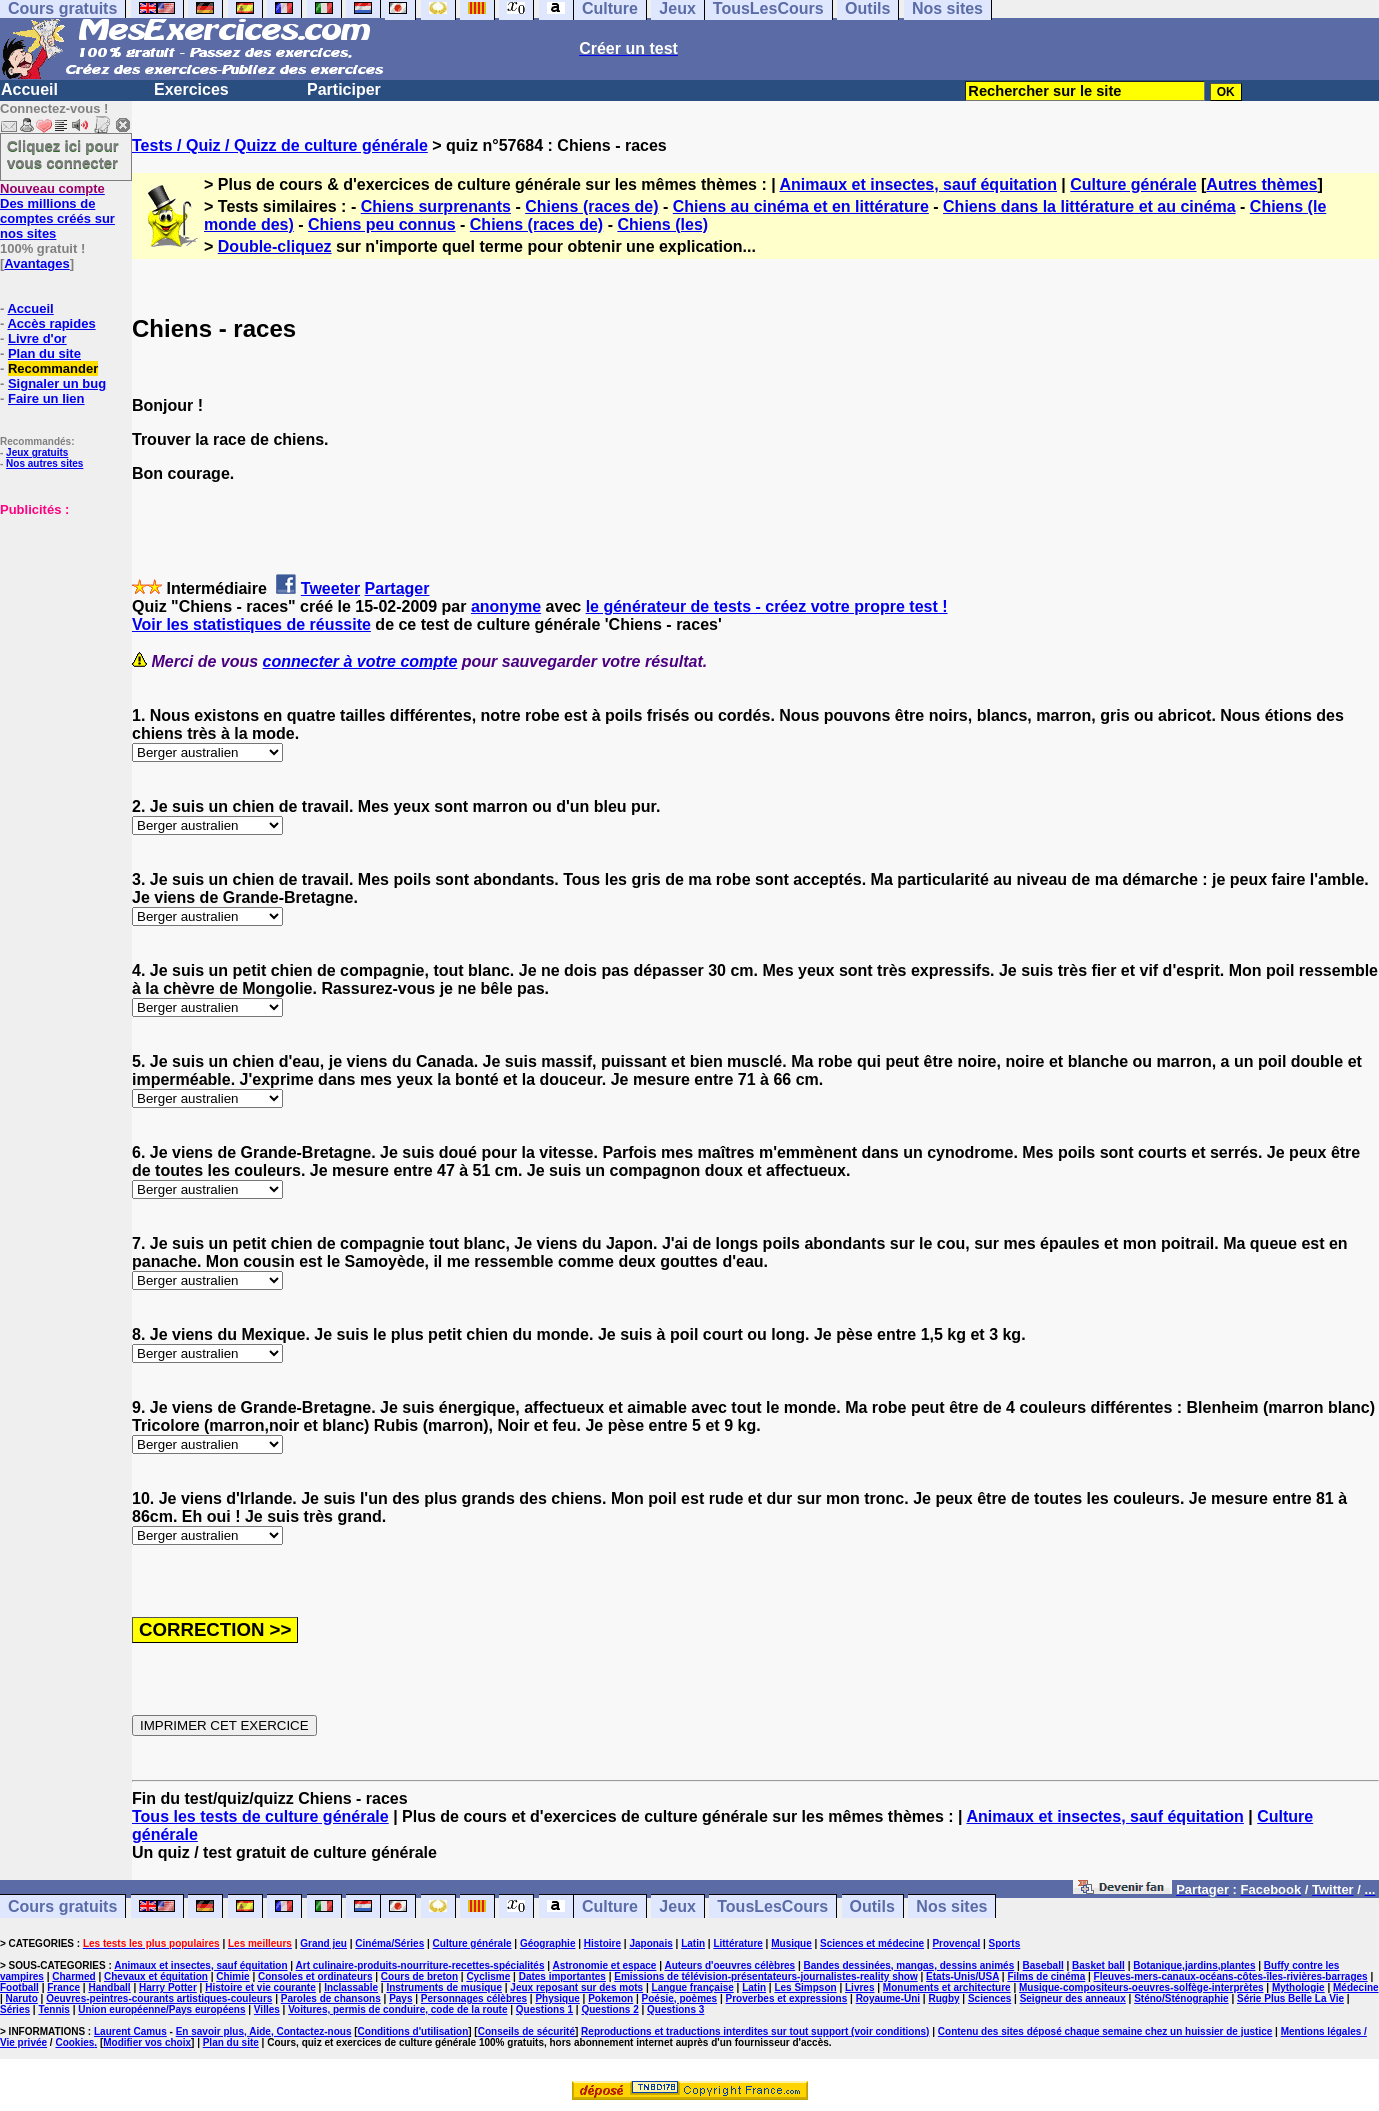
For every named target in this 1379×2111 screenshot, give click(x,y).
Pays (400, 1998)
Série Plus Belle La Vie (1290, 1998)
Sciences (989, 1998)
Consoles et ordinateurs (315, 1976)
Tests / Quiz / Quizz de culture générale (280, 145)
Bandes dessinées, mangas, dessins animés (909, 1965)
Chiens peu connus (382, 224)
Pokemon (610, 1998)
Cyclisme (488, 1976)
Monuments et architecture (947, 1987)
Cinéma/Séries (389, 1943)
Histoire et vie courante (260, 1987)
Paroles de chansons (331, 1998)
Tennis (53, 2009)
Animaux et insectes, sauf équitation (918, 184)
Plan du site (44, 353)
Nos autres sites (44, 463)
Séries (15, 2009)
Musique (791, 1943)
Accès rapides (51, 323)
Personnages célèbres (474, 1998)
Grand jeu (323, 1943)
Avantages (36, 263)
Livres (859, 1987)
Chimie (232, 1976)
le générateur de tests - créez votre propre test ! (767, 606)
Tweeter (330, 588)
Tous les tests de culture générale (260, 1816)
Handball (109, 1987)
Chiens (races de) (591, 206)
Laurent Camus (130, 2031)
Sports (1005, 1943)
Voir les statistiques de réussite (251, 624)
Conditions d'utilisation (413, 2031)
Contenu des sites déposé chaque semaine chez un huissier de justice (1105, 2031)
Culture (610, 1906)
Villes (267, 2009)
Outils (872, 1906)
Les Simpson (805, 1987)
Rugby (943, 1998)
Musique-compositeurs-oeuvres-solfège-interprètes (1141, 1987)
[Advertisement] (60, 617)
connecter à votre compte (360, 661)
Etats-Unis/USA (962, 1976)
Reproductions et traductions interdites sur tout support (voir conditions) (755, 2031)
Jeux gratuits (37, 452)
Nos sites (951, 1906)
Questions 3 (675, 2009)
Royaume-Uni (888, 1998)
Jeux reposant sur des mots (576, 1987)
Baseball (1043, 1965)
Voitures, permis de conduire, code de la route (397, 2009)
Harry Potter (168, 1987)
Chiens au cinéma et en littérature (801, 206)
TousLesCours (772, 1906)
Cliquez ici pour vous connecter (63, 154)
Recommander (53, 368)
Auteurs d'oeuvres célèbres (729, 1965)
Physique (557, 1998)
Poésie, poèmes (680, 1998)
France (63, 1987)
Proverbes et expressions (787, 1998)
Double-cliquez (275, 246)
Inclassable (351, 1987)
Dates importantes (562, 1976)
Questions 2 (609, 2009)
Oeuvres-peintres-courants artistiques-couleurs (159, 1998)
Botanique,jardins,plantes (1194, 1965)
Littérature (737, 1943)
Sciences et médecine (872, 1943)
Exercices (191, 89)
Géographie (548, 1943)
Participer (344, 89)
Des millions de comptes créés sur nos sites (57, 211)
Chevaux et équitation (156, 1976)
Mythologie (1298, 1987)
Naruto (22, 1998)
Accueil (29, 89)
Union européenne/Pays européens (161, 2009)
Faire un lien (46, 398)
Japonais (650, 1943)
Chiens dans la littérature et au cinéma (1089, 206)
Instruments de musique (444, 1987)
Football (19, 1987)
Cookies (74, 2042)
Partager (397, 588)
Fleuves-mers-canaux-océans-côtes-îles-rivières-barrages (1231, 1976)
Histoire (602, 1943)
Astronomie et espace (604, 1965)
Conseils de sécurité (526, 2031)
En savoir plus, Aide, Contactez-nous (264, 2031)
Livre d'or (37, 338)
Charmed (73, 1976)
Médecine (1356, 1987)
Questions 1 (544, 2009)
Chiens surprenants (436, 206)
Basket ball (1098, 1965)
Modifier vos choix (147, 2042)
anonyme (506, 606)
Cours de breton (419, 1976)
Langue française (693, 1987)
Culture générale (1133, 184)
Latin (693, 1943)
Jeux (677, 1906)
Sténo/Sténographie (1181, 1998)
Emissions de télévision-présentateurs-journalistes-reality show (765, 1976)
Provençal (956, 1943)
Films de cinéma (1046, 1976)
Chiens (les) (662, 224)
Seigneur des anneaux (1073, 1998)
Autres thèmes (1261, 184)
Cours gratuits (62, 1906)
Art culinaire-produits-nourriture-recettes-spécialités (420, 1965)
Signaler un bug (57, 383)
